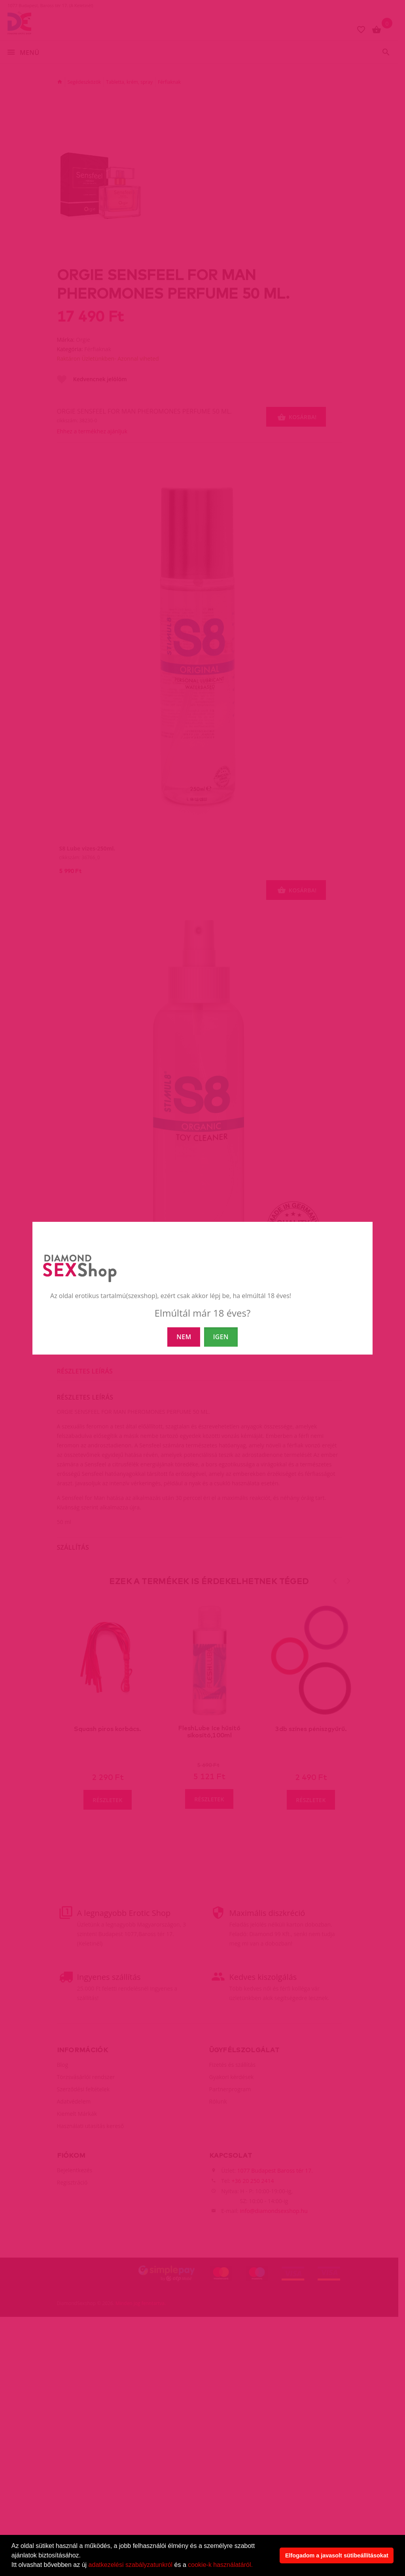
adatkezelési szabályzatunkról (131, 2564)
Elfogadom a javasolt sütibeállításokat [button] (336, 2555)
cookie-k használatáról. (220, 2564)
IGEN (221, 1336)
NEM (183, 1336)
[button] (255, 2566)
